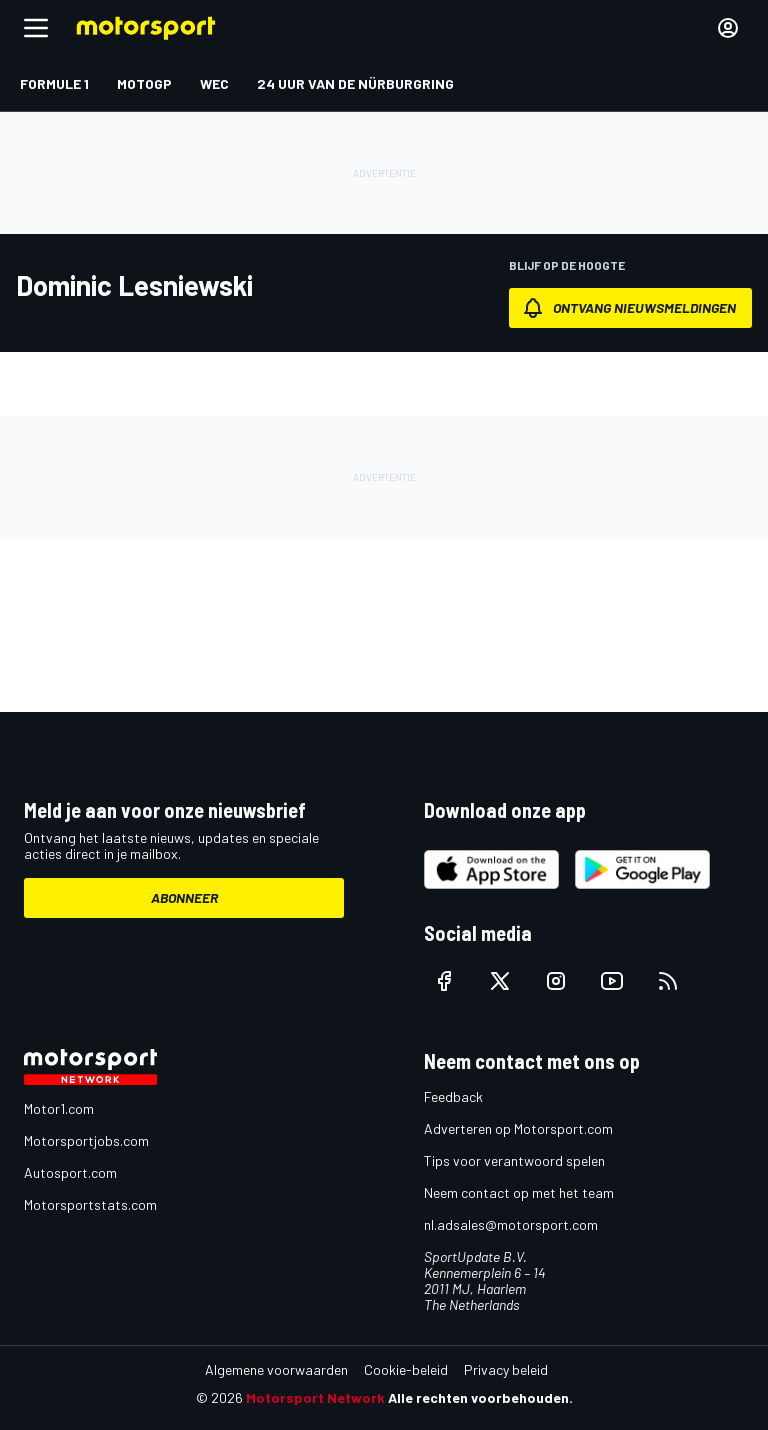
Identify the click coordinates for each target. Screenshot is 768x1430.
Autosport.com (70, 1172)
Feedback (453, 1096)
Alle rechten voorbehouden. (480, 1397)
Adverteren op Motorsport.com (518, 1128)
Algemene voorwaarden (276, 1369)
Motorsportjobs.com (86, 1140)
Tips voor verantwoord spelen (514, 1160)
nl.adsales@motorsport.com (511, 1224)
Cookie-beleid (406, 1369)
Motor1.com (59, 1108)
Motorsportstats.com (90, 1204)
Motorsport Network (315, 1397)
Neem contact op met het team (519, 1192)
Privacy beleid (506, 1369)
